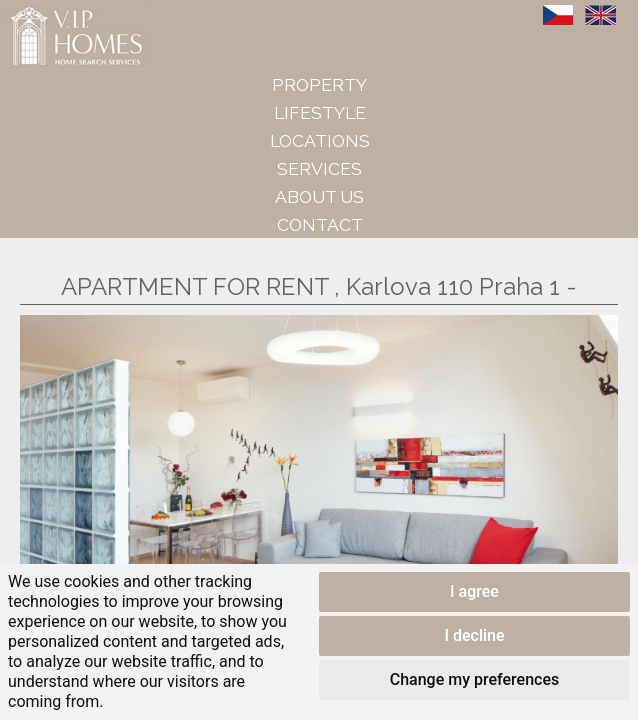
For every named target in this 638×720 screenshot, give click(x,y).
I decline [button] (474, 635)
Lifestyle (320, 112)
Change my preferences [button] (474, 679)
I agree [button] (474, 591)
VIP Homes (49, 11)
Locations (320, 140)
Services (319, 168)
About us (319, 196)
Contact (320, 224)
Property (319, 84)
